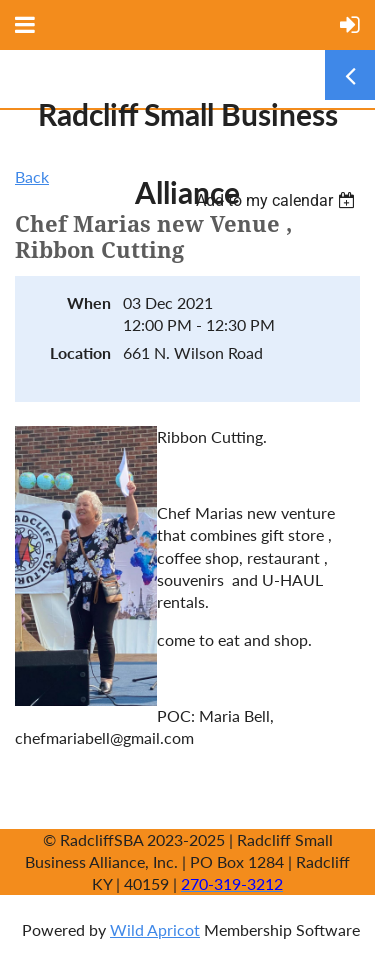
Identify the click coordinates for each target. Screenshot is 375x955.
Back (32, 176)
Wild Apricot (155, 929)
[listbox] (278, 200)
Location (80, 352)
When (89, 302)
